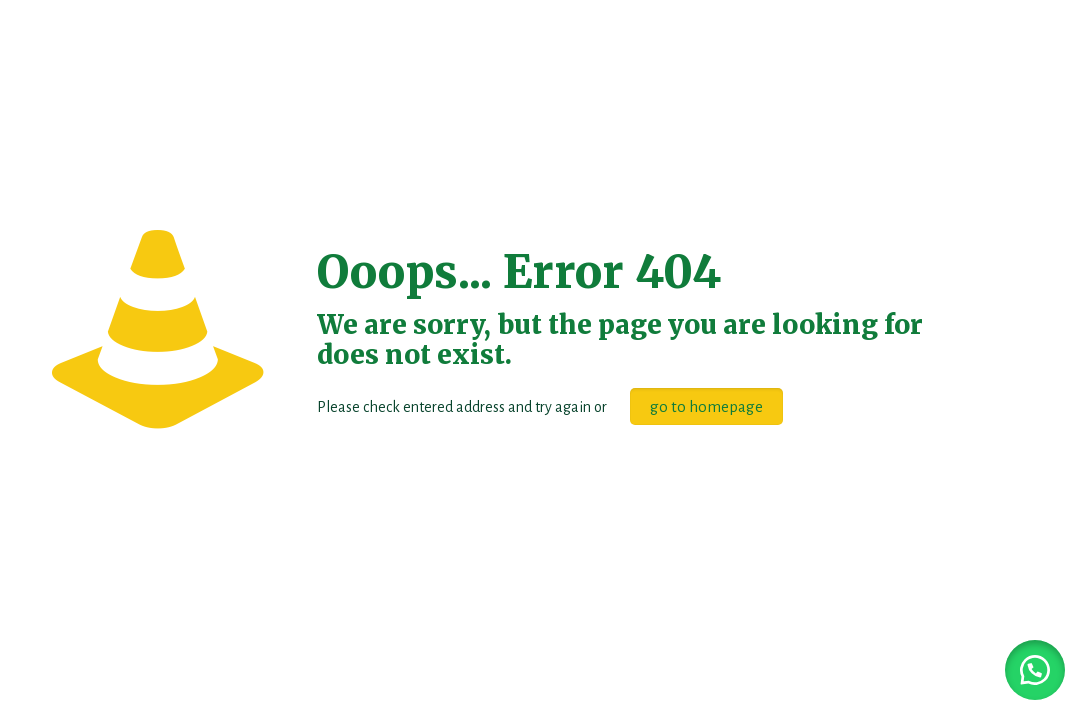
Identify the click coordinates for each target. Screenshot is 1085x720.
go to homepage (706, 406)
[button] (1035, 670)
